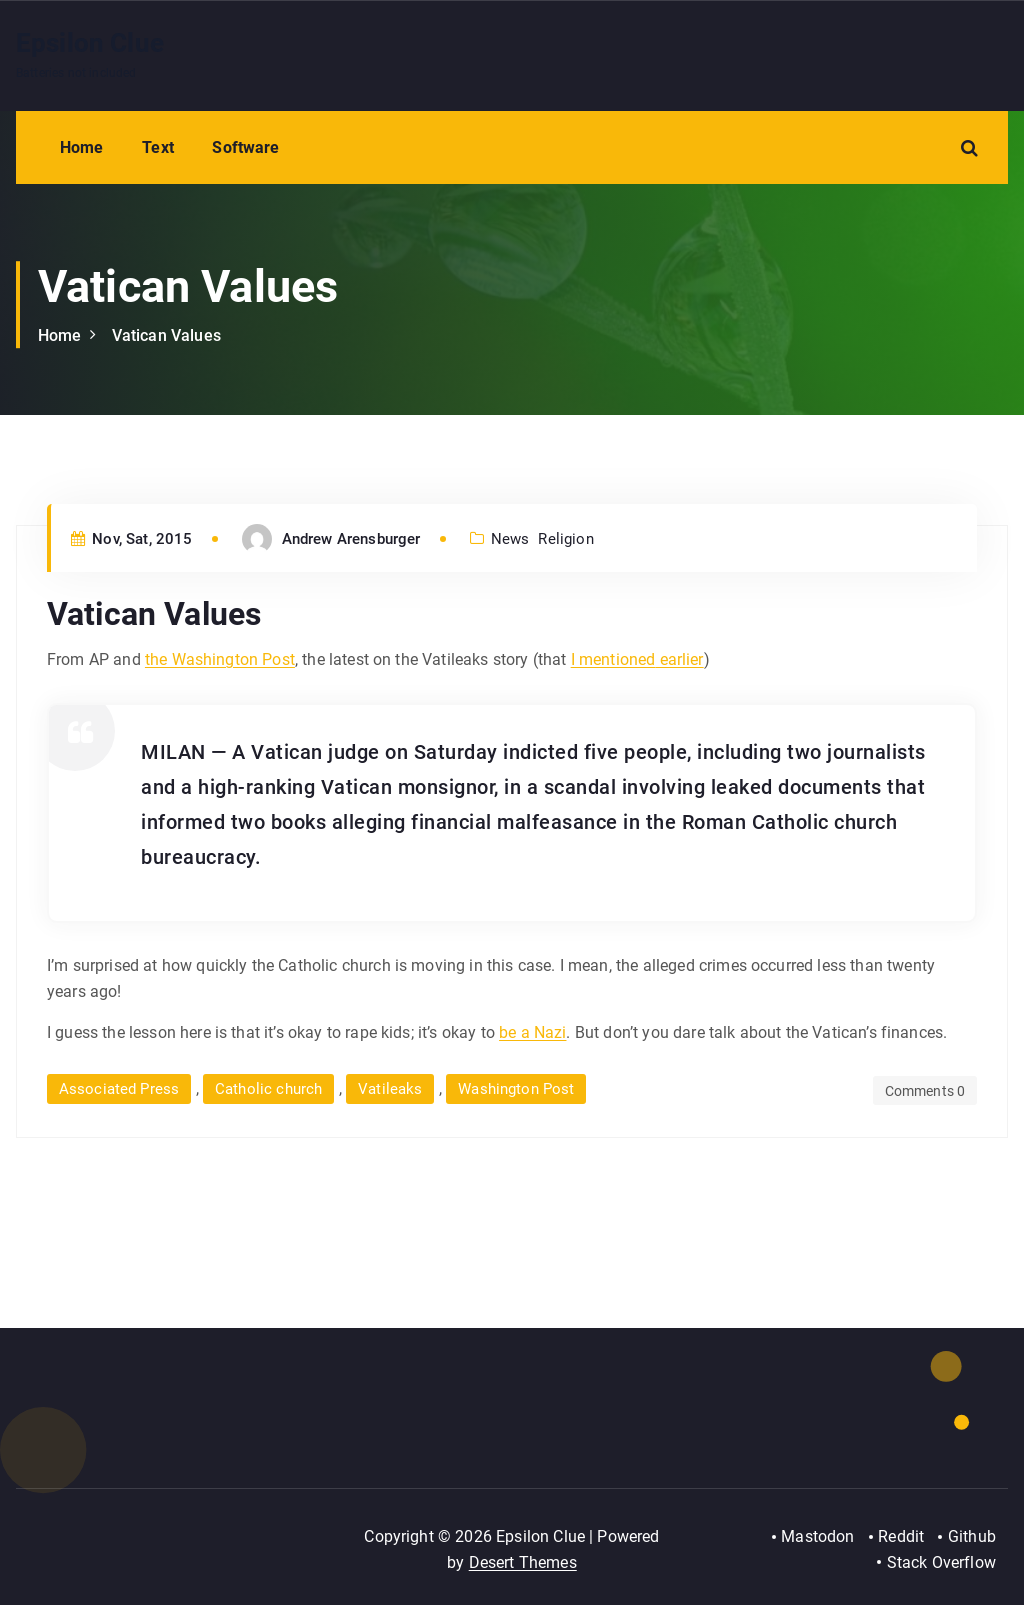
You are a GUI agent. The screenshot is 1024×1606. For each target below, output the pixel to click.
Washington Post (518, 1089)
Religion (566, 539)
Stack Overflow (941, 1562)
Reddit (901, 1537)
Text (158, 147)
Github (972, 1537)
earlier (679, 659)
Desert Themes (523, 1562)
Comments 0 (924, 1091)
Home (82, 147)
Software (245, 147)
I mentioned (613, 659)
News (510, 539)
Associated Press (119, 1089)
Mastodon (816, 1537)
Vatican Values (166, 335)
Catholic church (269, 1089)
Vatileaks (392, 1089)
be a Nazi (532, 1032)
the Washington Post (220, 659)
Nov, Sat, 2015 (132, 539)
